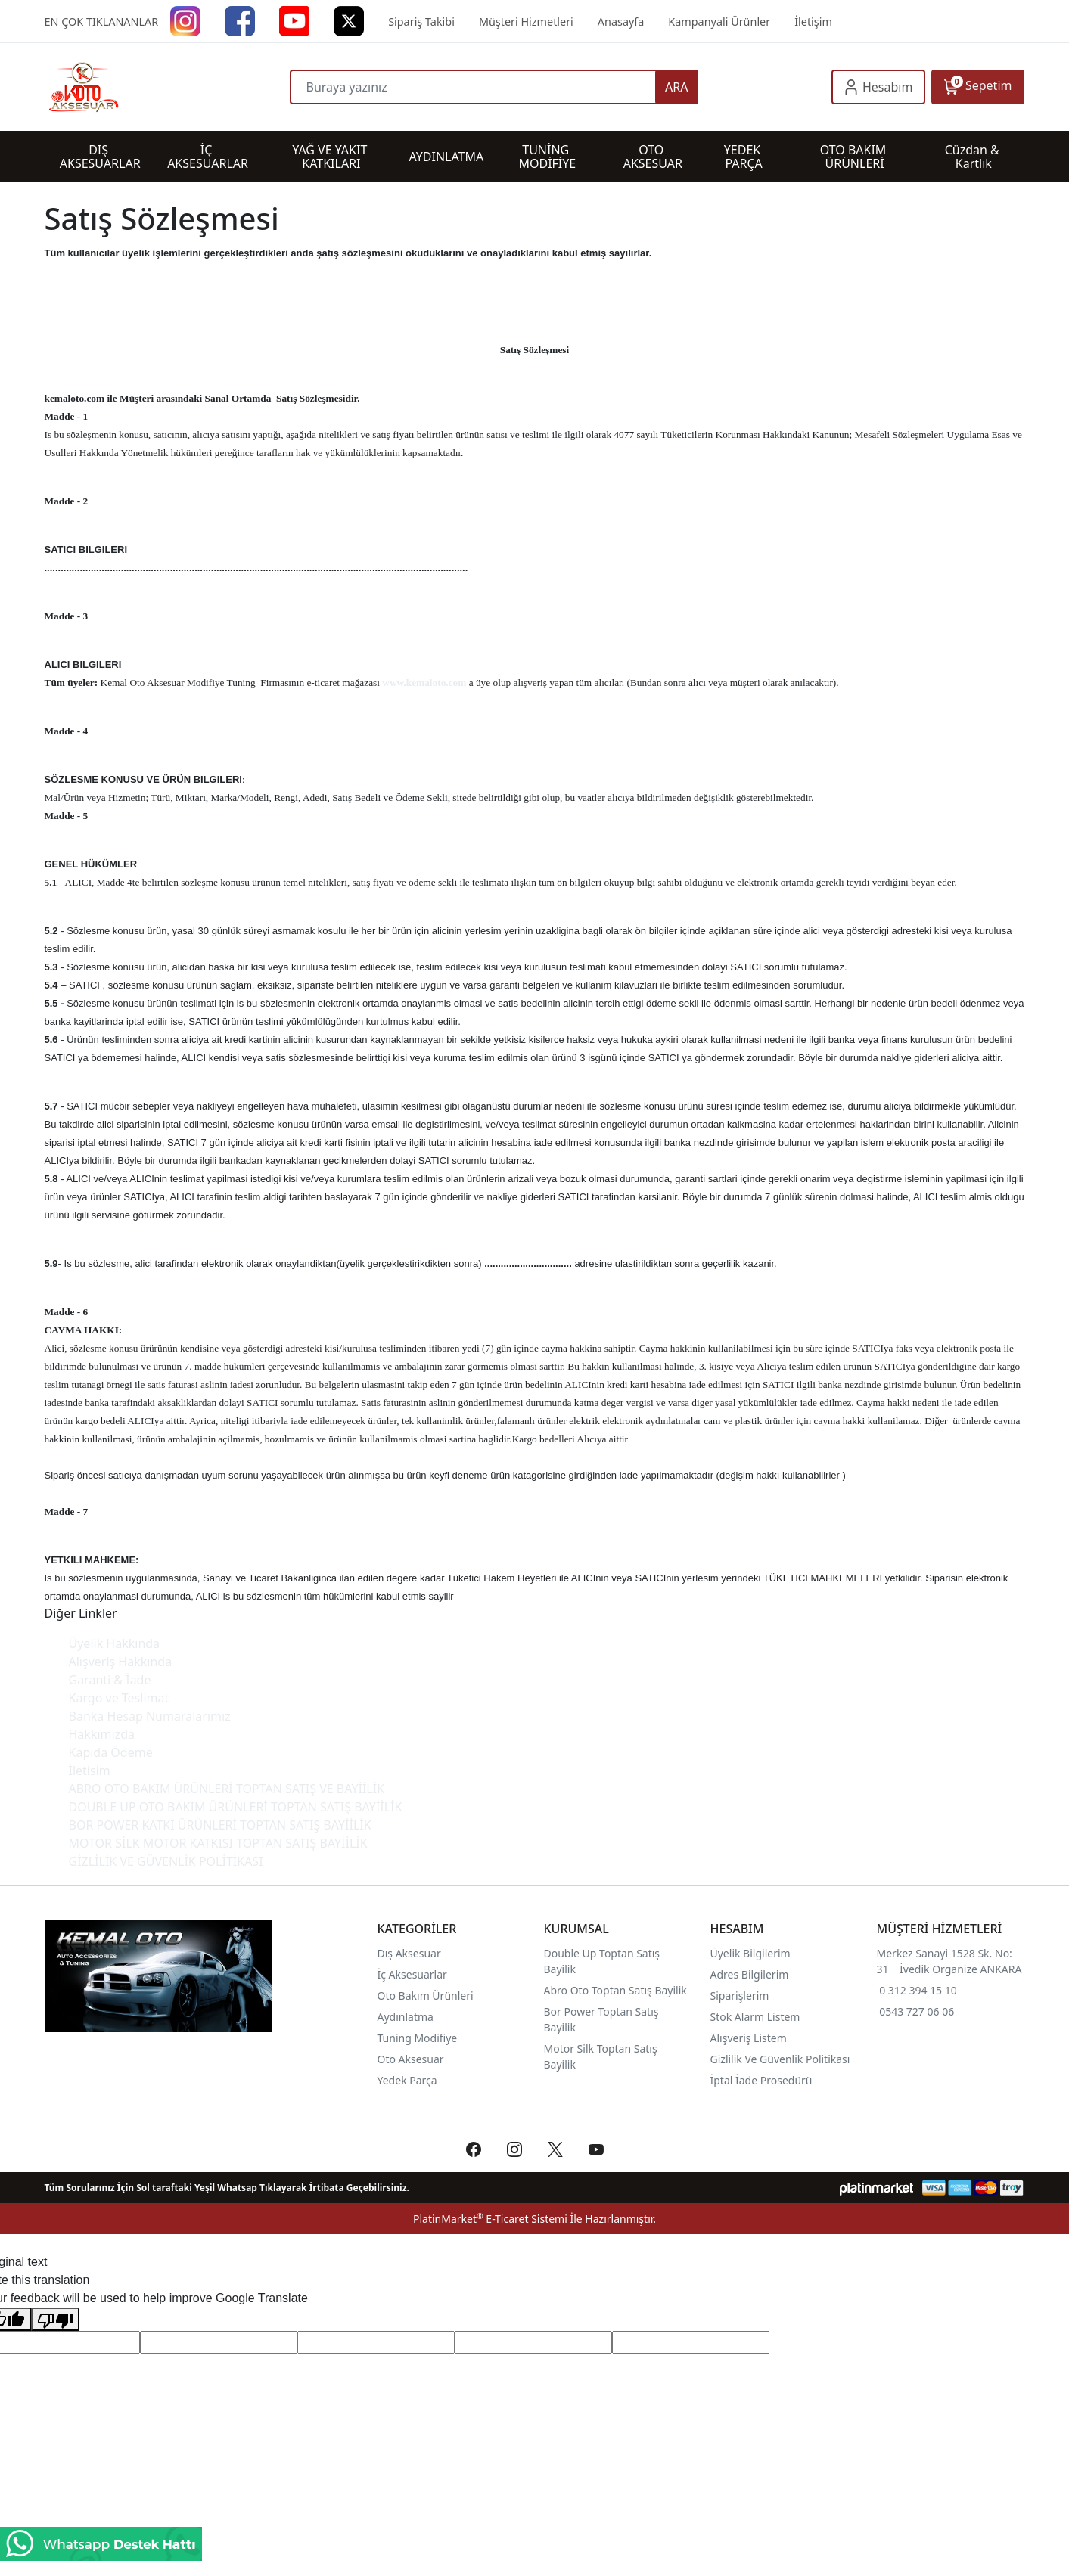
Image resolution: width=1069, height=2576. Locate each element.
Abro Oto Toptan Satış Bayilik (617, 1990)
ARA (676, 87)
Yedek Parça (407, 2080)
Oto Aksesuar (411, 2059)
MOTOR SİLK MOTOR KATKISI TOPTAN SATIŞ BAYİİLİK (218, 1843)
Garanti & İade (110, 1679)
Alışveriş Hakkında (120, 1661)
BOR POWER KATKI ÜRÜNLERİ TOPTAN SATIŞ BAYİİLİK (220, 1825)
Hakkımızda (102, 1734)
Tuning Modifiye (418, 2038)
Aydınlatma (406, 2017)
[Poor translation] (55, 2319)
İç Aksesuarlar (412, 1974)
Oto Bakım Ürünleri (426, 1995)
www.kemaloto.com (424, 682)
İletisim (89, 1770)
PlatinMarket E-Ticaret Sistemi (490, 2218)
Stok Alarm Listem (755, 2017)
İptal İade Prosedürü (761, 2080)
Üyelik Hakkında (114, 1643)
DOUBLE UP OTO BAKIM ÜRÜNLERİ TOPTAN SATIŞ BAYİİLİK (235, 1807)
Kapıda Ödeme (111, 1752)
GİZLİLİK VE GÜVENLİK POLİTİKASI (166, 1861)
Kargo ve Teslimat (119, 1698)
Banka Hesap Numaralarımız (150, 1716)
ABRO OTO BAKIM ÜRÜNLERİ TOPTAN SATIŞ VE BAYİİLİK (227, 1788)
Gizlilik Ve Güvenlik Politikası (780, 2059)
